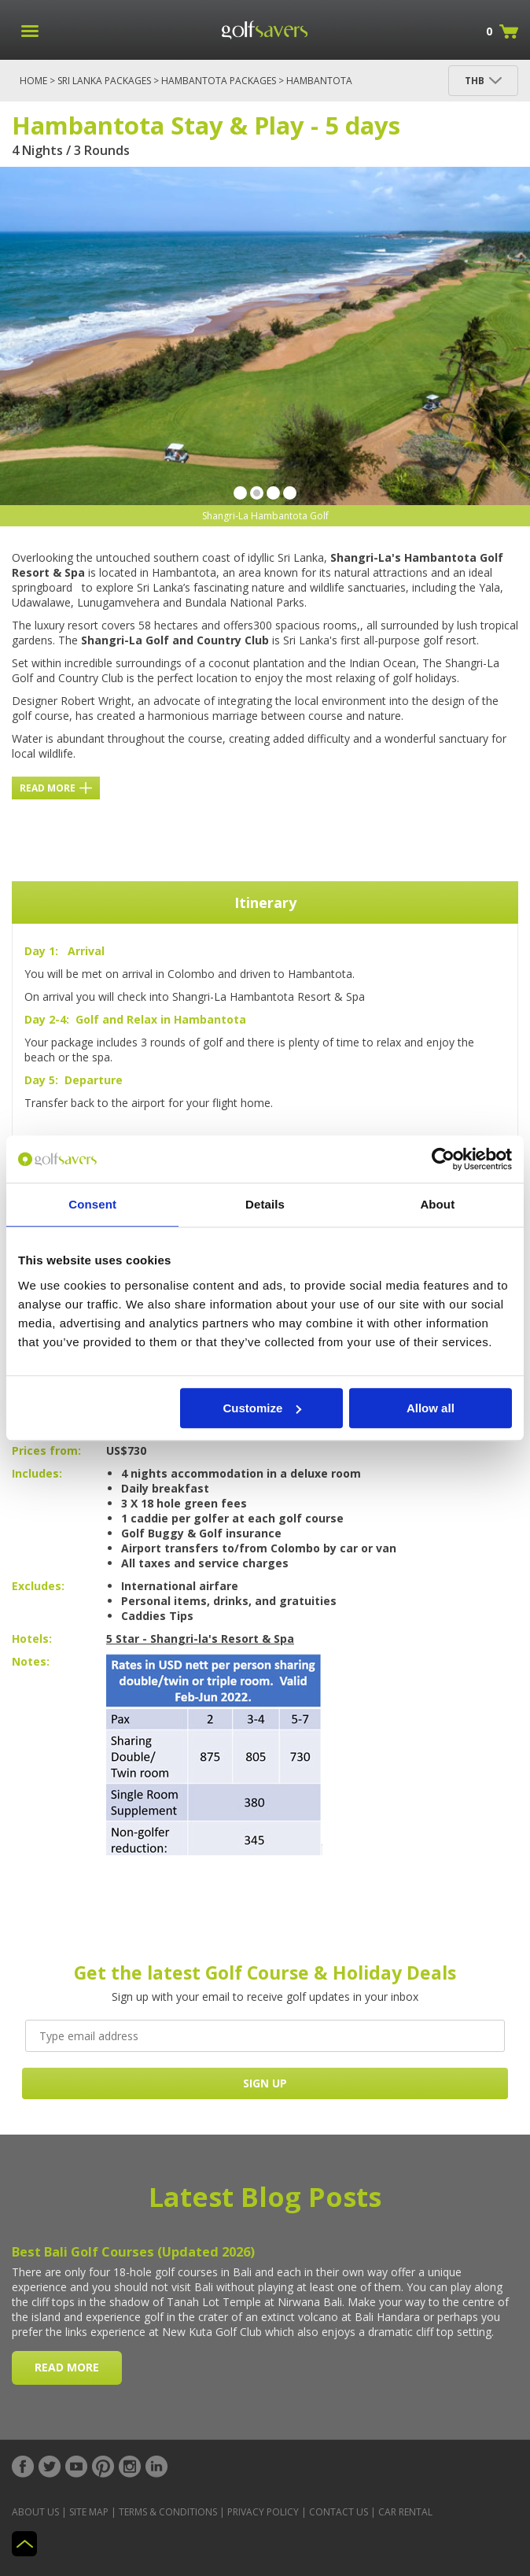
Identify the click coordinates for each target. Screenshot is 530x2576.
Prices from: (46, 1450)
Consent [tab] (92, 1204)
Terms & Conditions (168, 2512)
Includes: (37, 1473)
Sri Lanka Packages (104, 80)
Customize (262, 1408)
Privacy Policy (263, 2512)
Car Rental (405, 2512)
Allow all (431, 1408)
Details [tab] (265, 1204)
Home (33, 80)
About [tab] (437, 1204)
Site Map (89, 2512)
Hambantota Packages (218, 80)
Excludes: (38, 1585)
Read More (56, 788)
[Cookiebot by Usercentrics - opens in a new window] (443, 1159)
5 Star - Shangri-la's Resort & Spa (200, 1638)
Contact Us (338, 2512)
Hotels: (32, 1638)
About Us (35, 2512)
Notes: (31, 1661)
